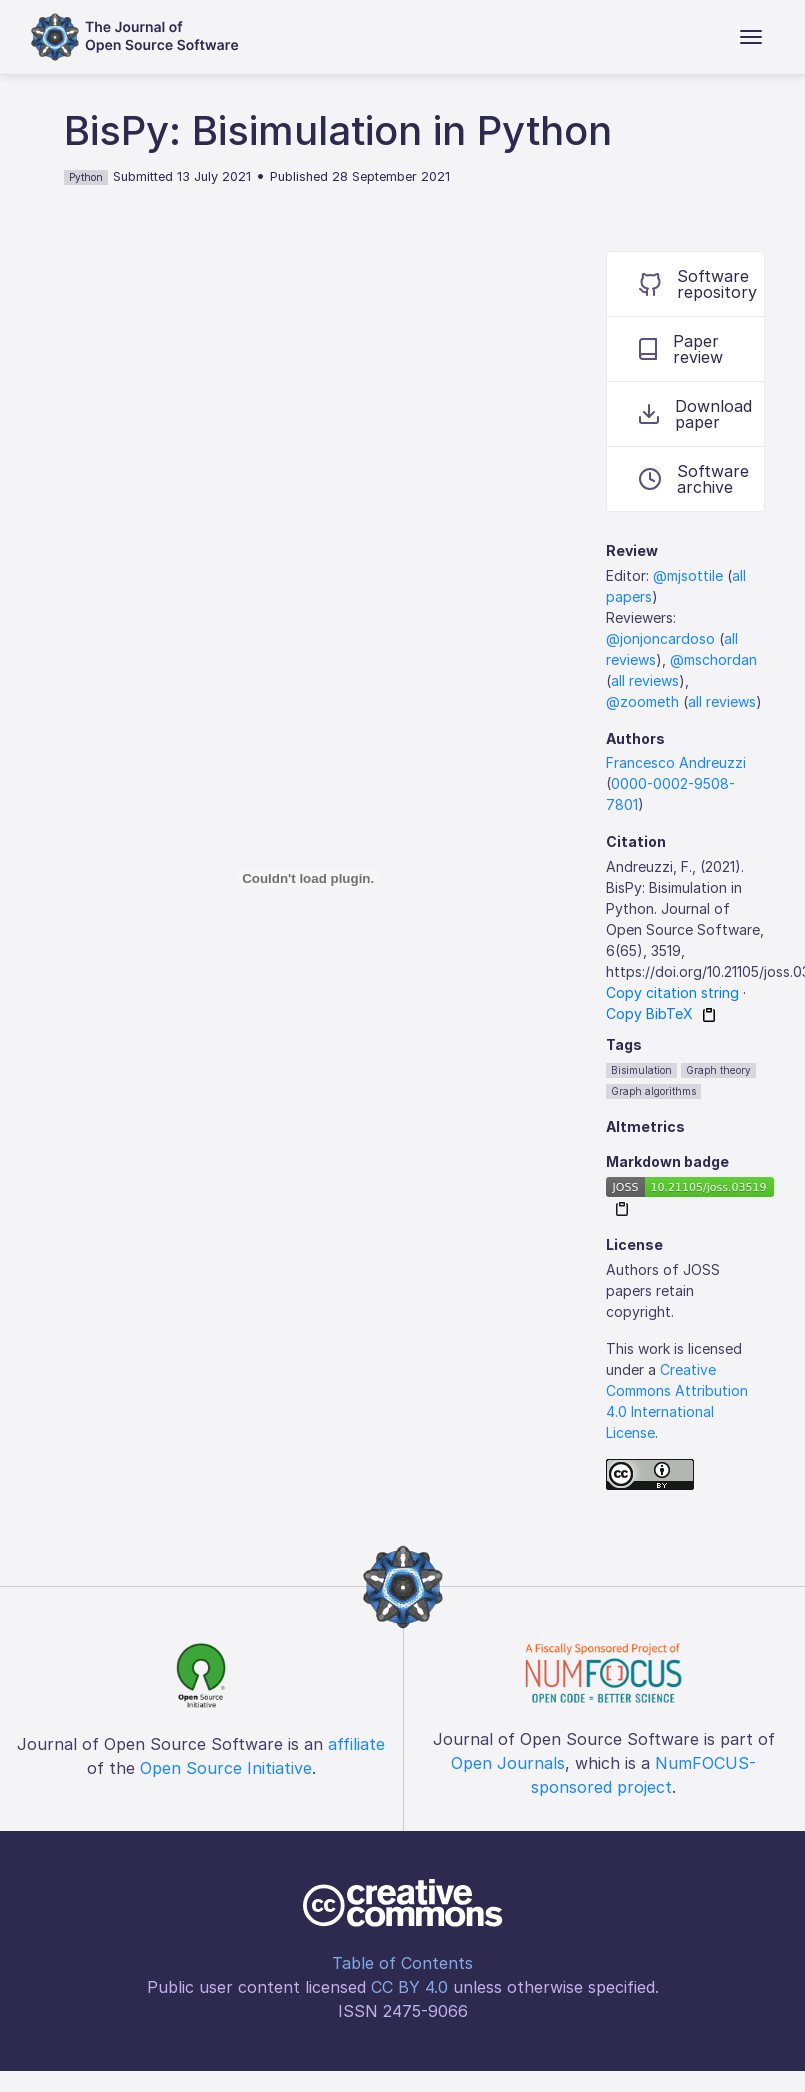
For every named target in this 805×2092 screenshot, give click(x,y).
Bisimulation (641, 1070)
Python (86, 177)
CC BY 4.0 (409, 1987)
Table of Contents (402, 1963)
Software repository (698, 284)
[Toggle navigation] (751, 37)
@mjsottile (688, 575)
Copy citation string (672, 992)
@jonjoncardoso (660, 638)
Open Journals (508, 1763)
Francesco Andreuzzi (676, 762)
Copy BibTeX (649, 1013)
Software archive (694, 479)
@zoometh (642, 701)
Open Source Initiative (226, 1768)
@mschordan (713, 659)
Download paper (695, 414)
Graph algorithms (653, 1091)
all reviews (645, 680)
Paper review (681, 349)
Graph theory (718, 1070)
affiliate (356, 1744)
